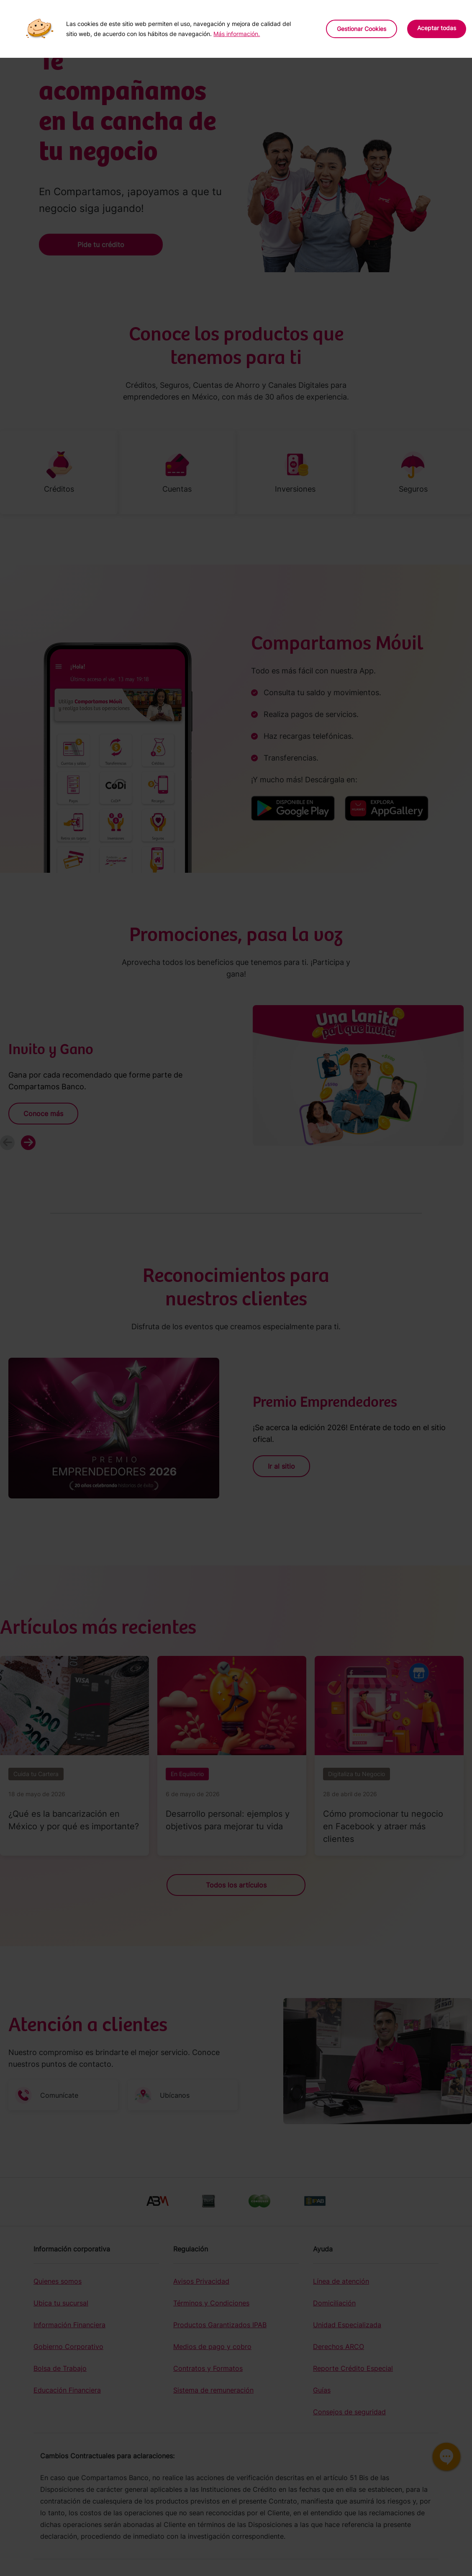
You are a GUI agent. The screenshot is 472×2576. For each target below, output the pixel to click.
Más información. (236, 33)
